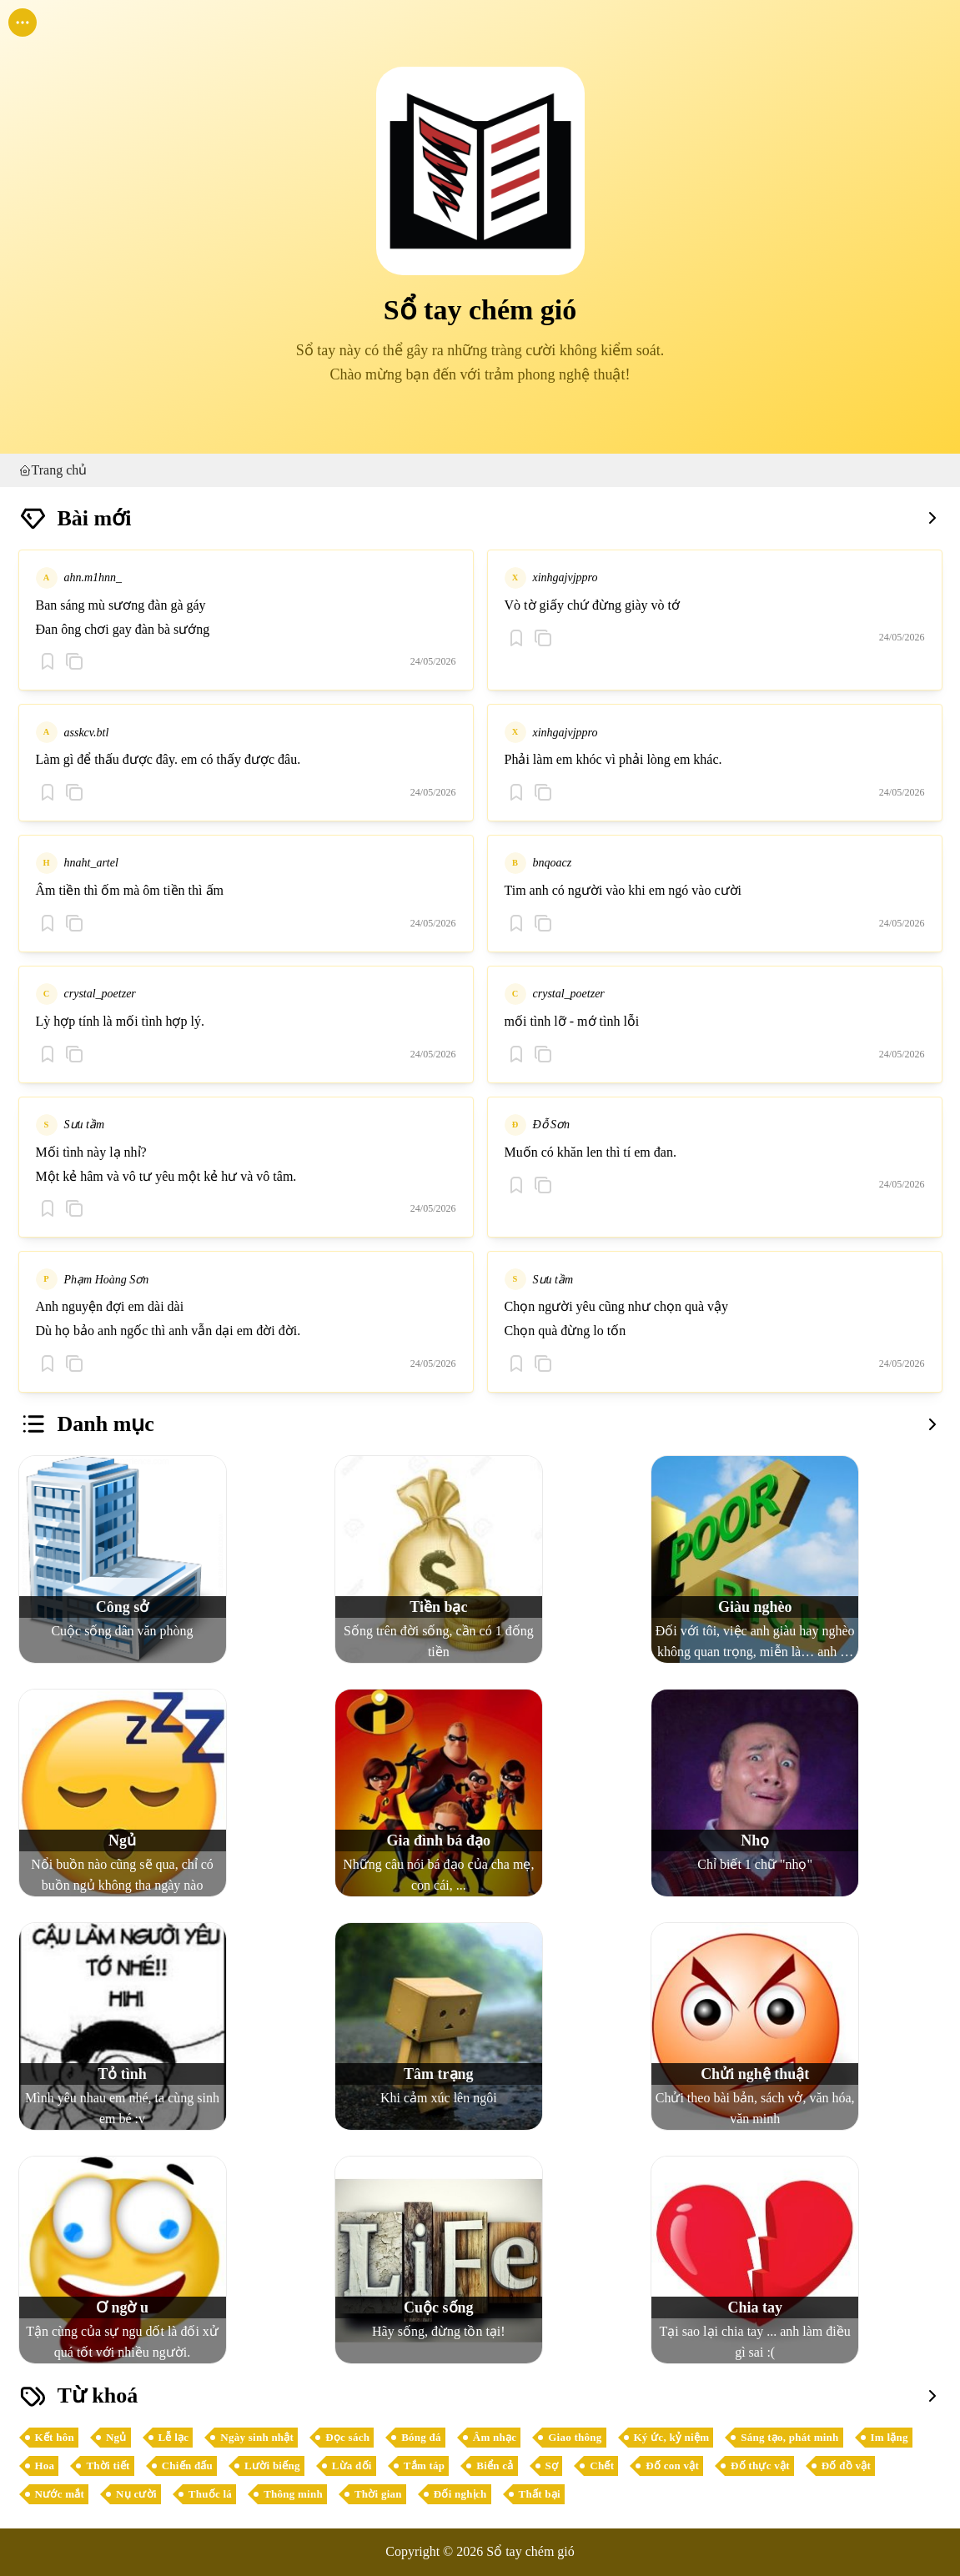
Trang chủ (53, 470)
